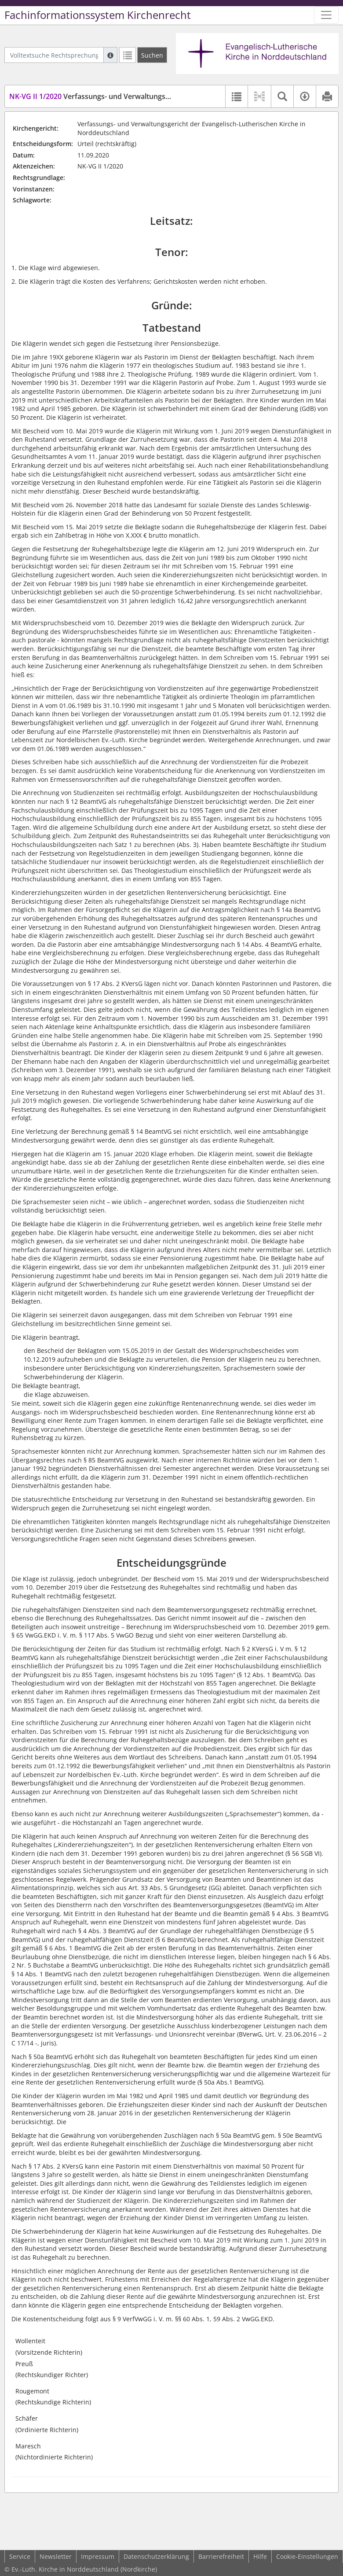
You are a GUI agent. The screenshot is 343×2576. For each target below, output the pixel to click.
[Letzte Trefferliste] (127, 55)
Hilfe (260, 2556)
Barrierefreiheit (221, 2556)
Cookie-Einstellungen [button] (307, 2556)
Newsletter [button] (56, 2556)
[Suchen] (152, 55)
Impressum (97, 2556)
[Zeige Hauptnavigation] (326, 15)
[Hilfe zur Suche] (110, 55)
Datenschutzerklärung (156, 2556)
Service (19, 2556)
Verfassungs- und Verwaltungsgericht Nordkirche (119, 96)
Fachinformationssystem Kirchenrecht (97, 15)
